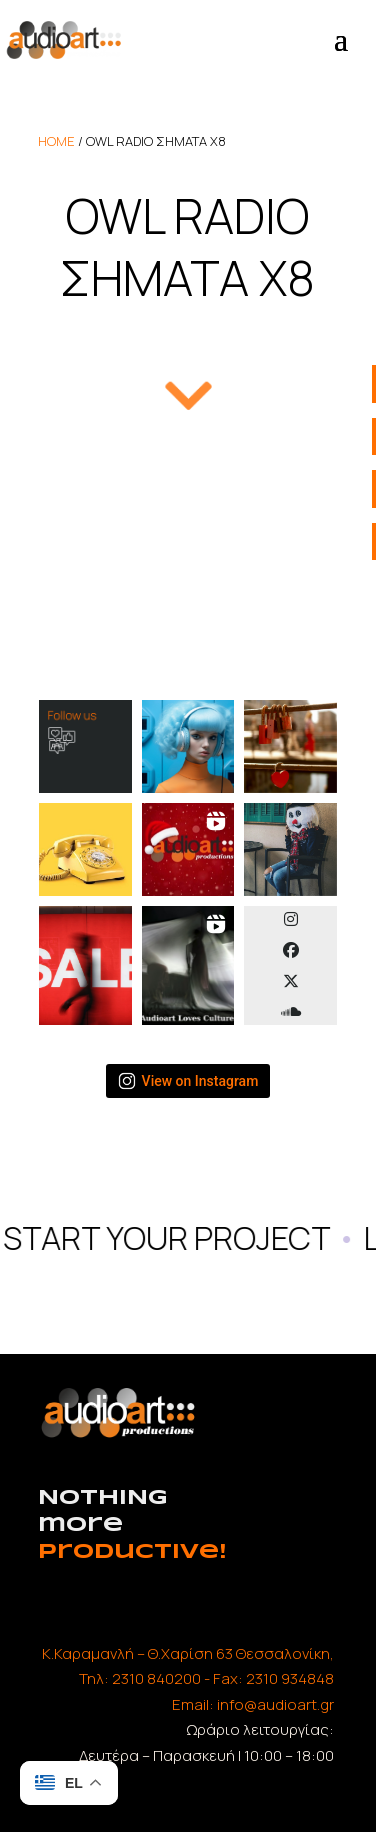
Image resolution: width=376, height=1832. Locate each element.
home (56, 141)
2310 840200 (156, 1678)
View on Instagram (188, 1081)
